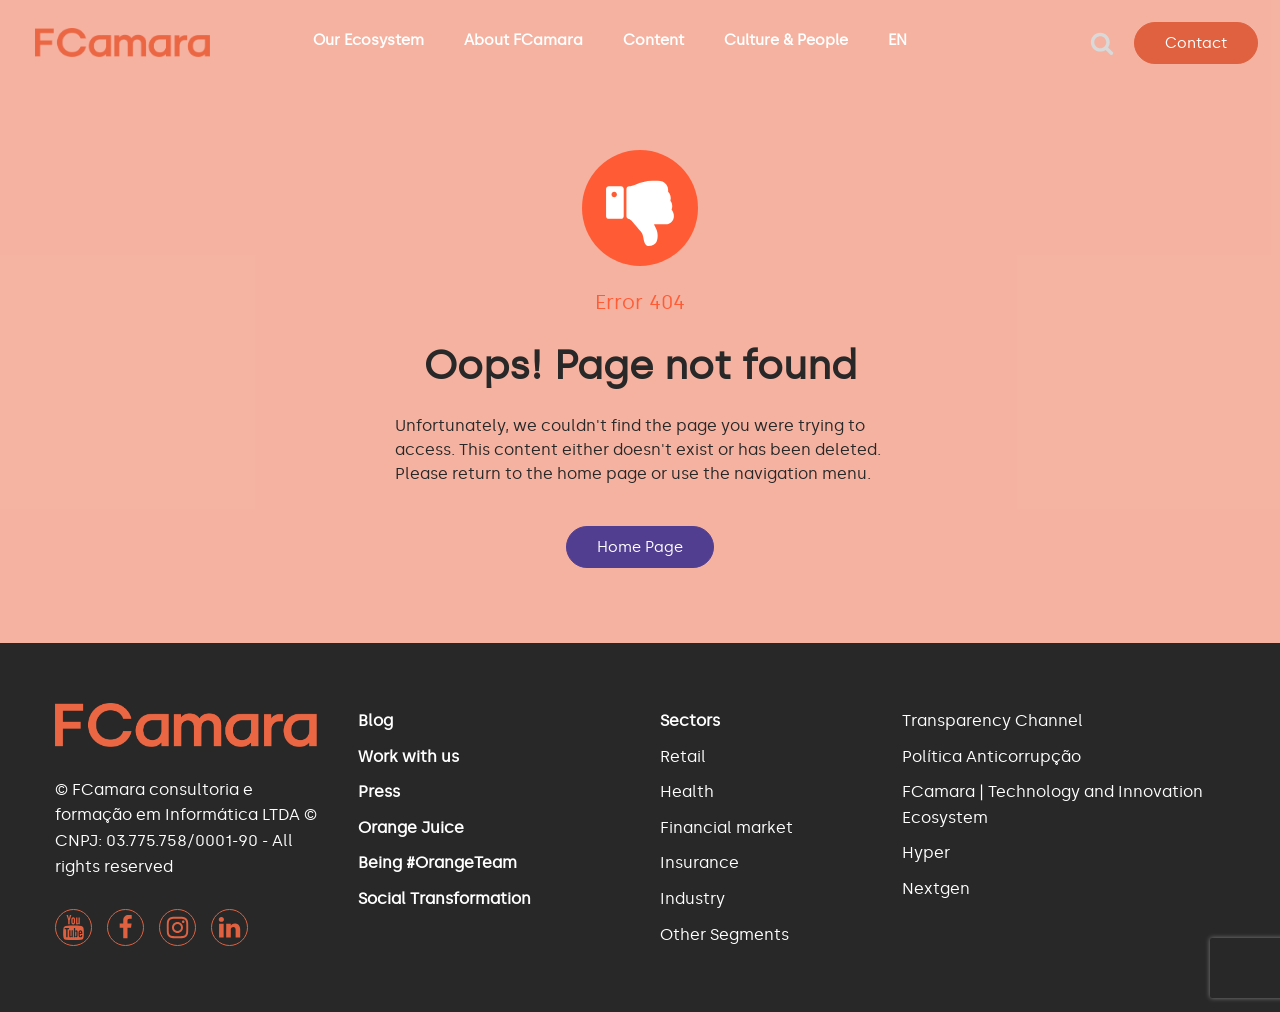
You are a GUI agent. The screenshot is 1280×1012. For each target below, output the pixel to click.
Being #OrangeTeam (437, 862)
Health (687, 791)
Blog (375, 720)
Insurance (699, 862)
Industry (692, 898)
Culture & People (786, 40)
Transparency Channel (992, 720)
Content (653, 40)
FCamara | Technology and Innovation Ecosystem (1052, 804)
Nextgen (936, 888)
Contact (1196, 43)
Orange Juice (411, 827)
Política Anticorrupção (991, 756)
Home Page (640, 547)
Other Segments (724, 934)
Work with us (408, 756)
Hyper (926, 852)
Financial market (726, 827)
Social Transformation (444, 898)
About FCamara (523, 40)
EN (897, 40)
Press (379, 791)
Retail (683, 756)
